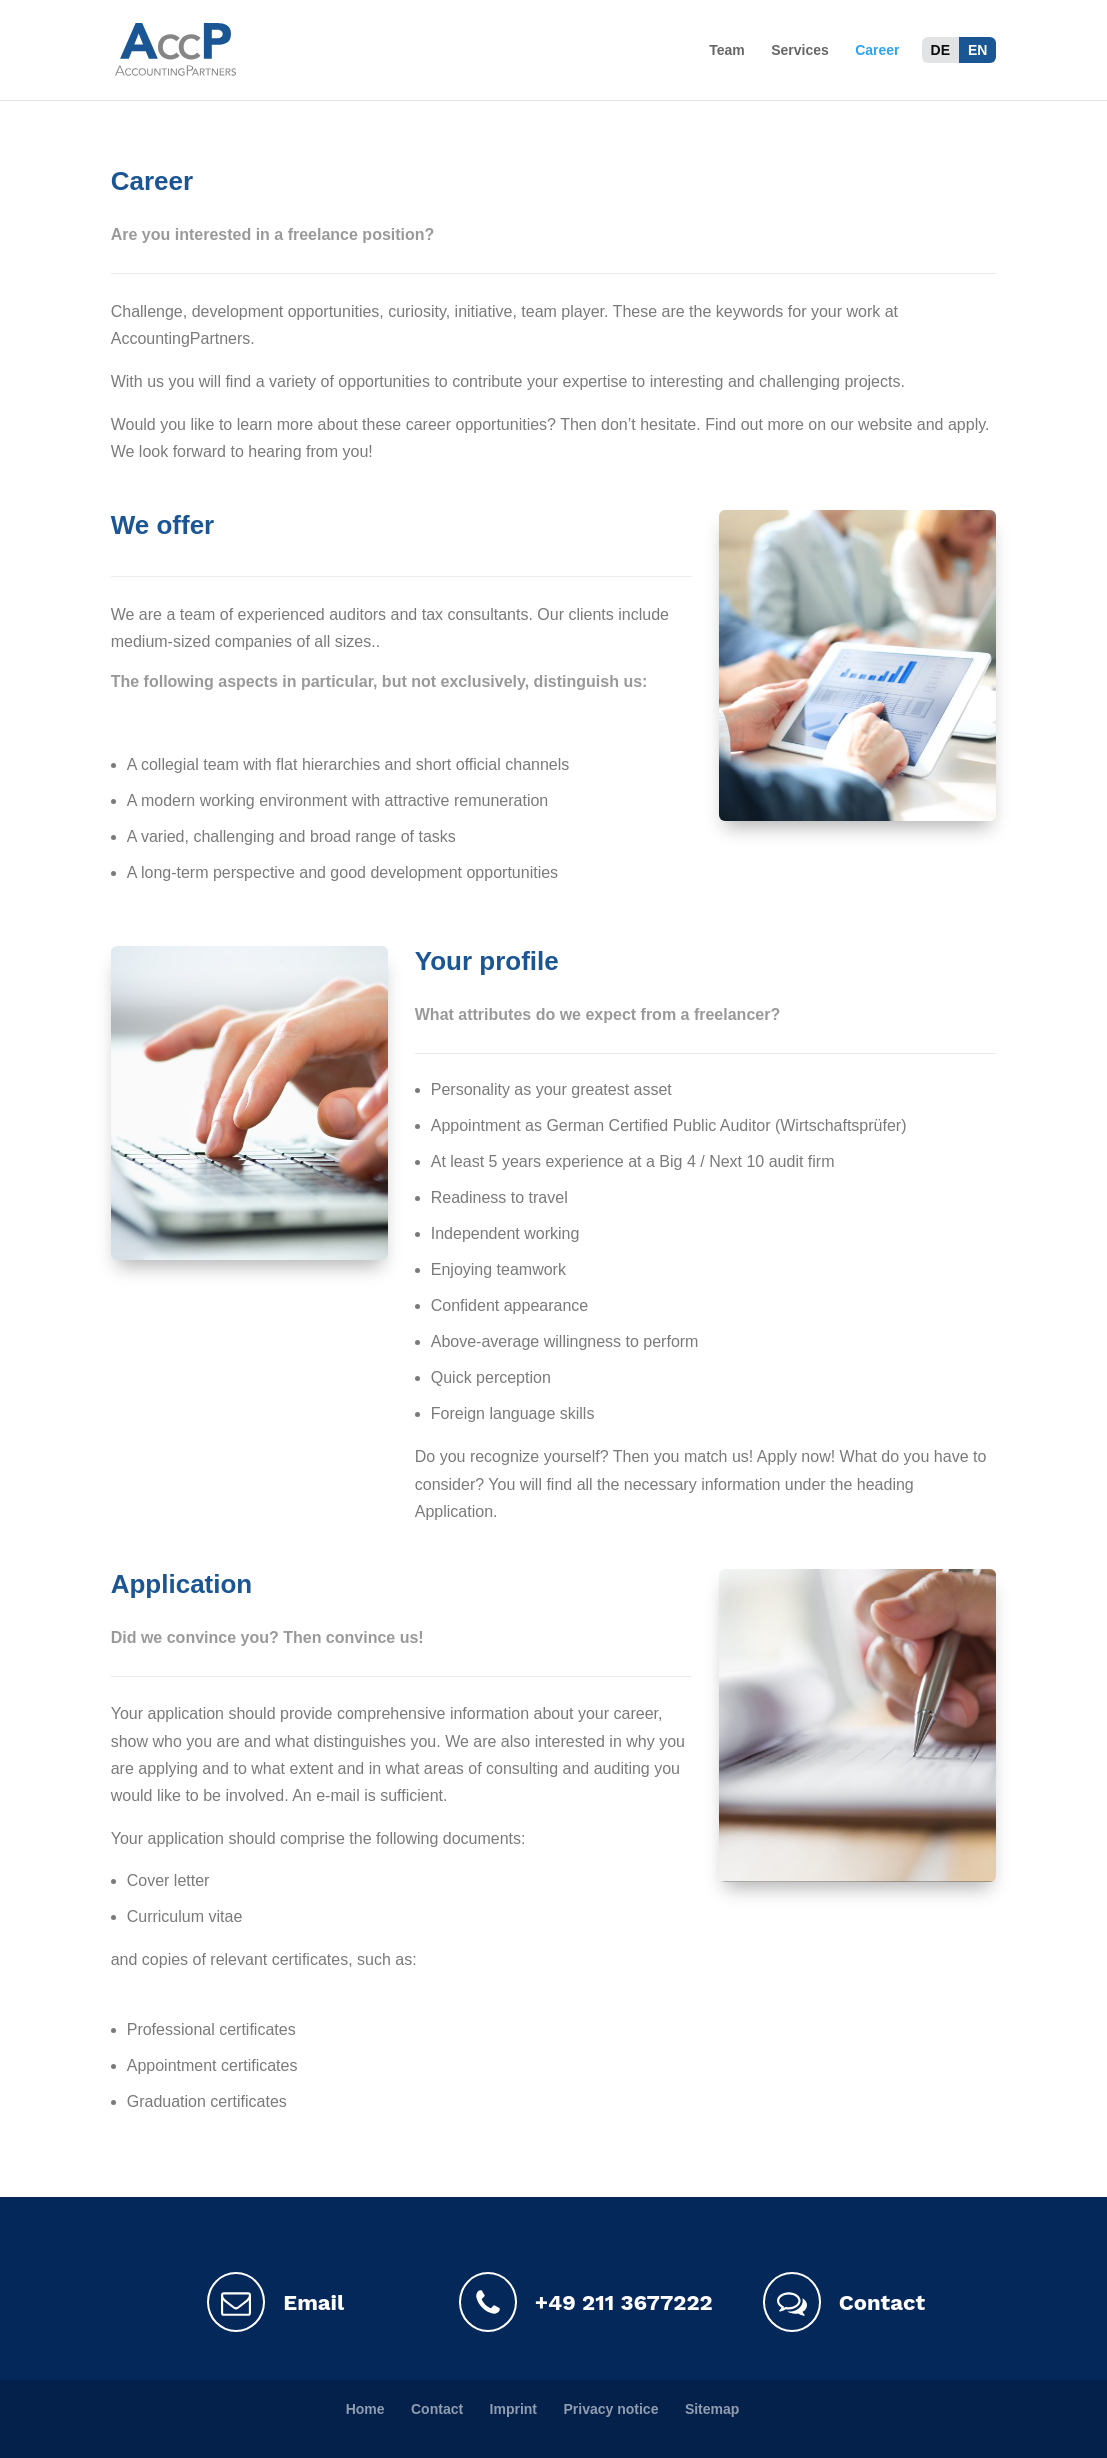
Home (365, 2409)
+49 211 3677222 (575, 2302)
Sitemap (712, 2409)
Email (275, 2302)
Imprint (513, 2409)
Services (800, 50)
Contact (844, 2302)
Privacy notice (610, 2409)
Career (877, 50)
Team (727, 50)
